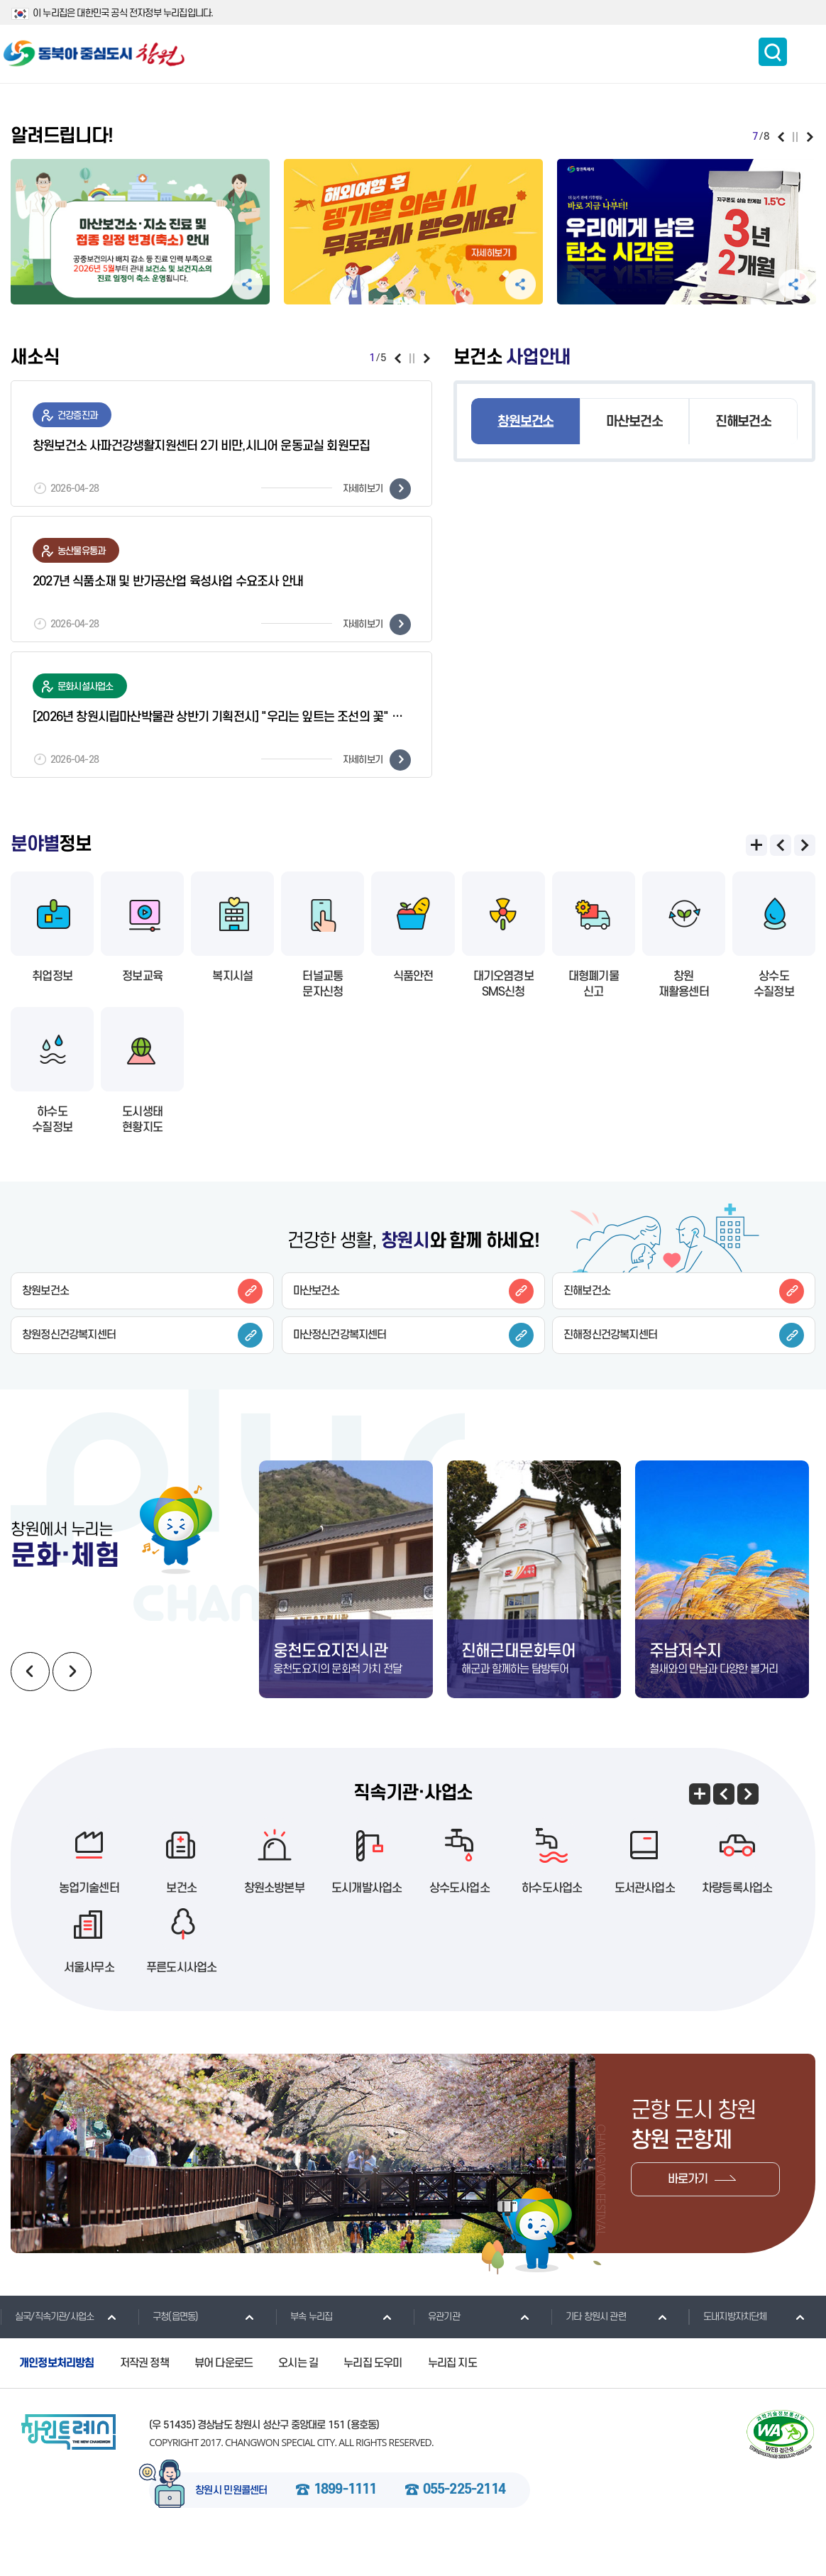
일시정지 (795, 137)
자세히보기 (377, 489)
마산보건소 (634, 421)
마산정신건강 (413, 1335)
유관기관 (436, 2352)
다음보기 (810, 137)
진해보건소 (743, 421)
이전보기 (781, 137)
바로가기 (688, 2214)
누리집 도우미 (372, 2398)
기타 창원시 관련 (588, 2352)
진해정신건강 (683, 1335)
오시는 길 (298, 2398)
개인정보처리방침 (56, 2398)
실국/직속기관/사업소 (47, 2352)
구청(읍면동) (168, 2352)
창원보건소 (525, 421)
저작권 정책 (144, 2398)
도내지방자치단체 (727, 2352)
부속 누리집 (303, 2352)
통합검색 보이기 (773, 52)
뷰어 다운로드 (223, 2398)
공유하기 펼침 (247, 284)
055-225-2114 (464, 2525)
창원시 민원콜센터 (231, 2526)
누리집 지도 (452, 2398)
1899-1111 (345, 2525)
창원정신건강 (142, 1335)
